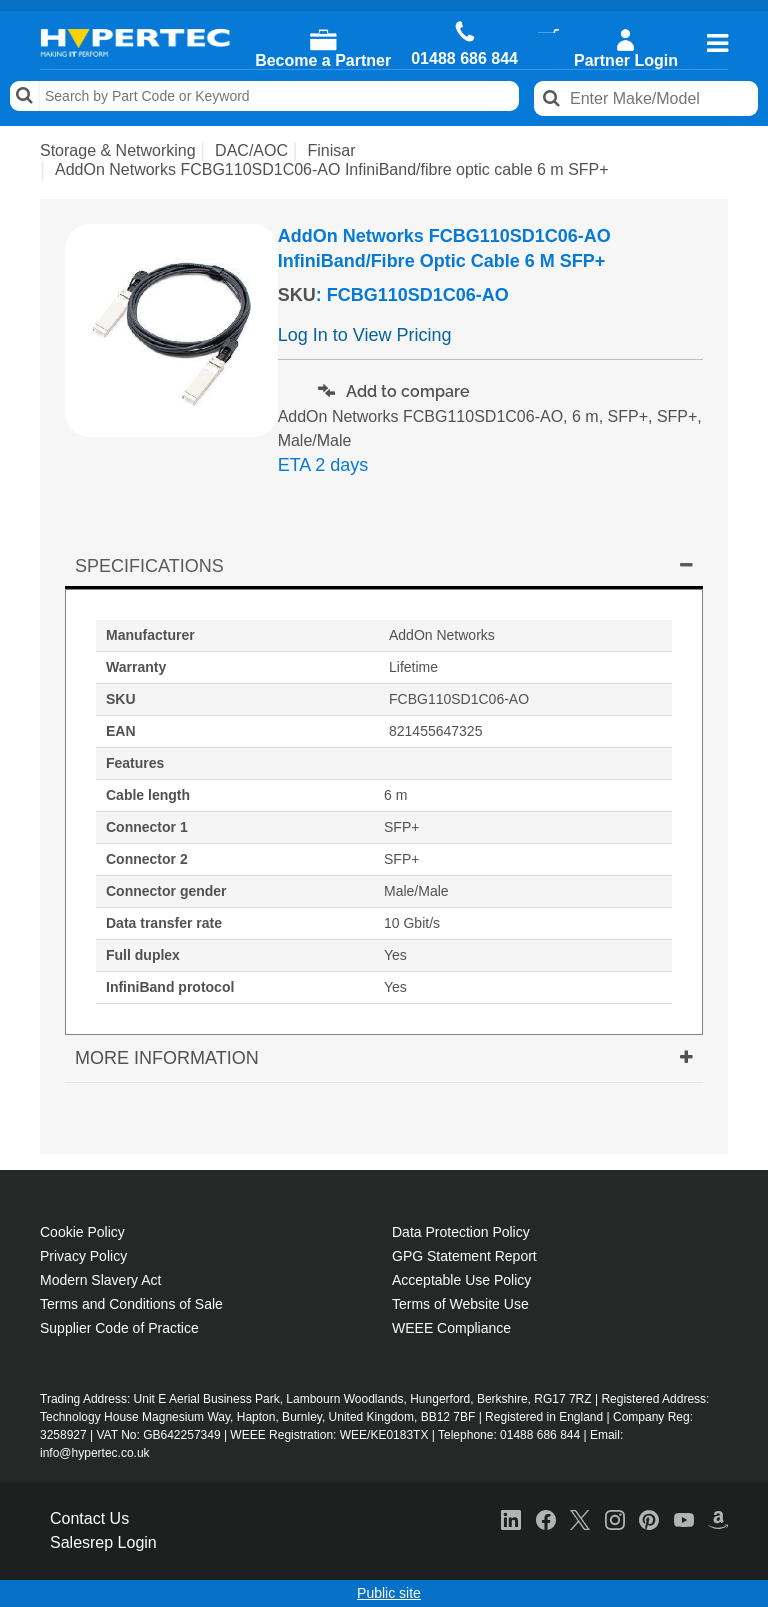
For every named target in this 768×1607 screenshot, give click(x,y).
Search (25, 96)
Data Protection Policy (461, 1232)
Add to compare (394, 391)
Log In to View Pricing (365, 335)
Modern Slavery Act (100, 1280)
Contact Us (89, 1518)
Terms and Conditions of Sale (131, 1304)
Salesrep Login (103, 1542)
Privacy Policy (83, 1256)
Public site (389, 1593)
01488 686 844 (464, 59)
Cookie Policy (82, 1232)
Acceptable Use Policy (461, 1280)
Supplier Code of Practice (119, 1328)
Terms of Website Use (460, 1304)
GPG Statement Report (464, 1256)
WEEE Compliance (451, 1328)
